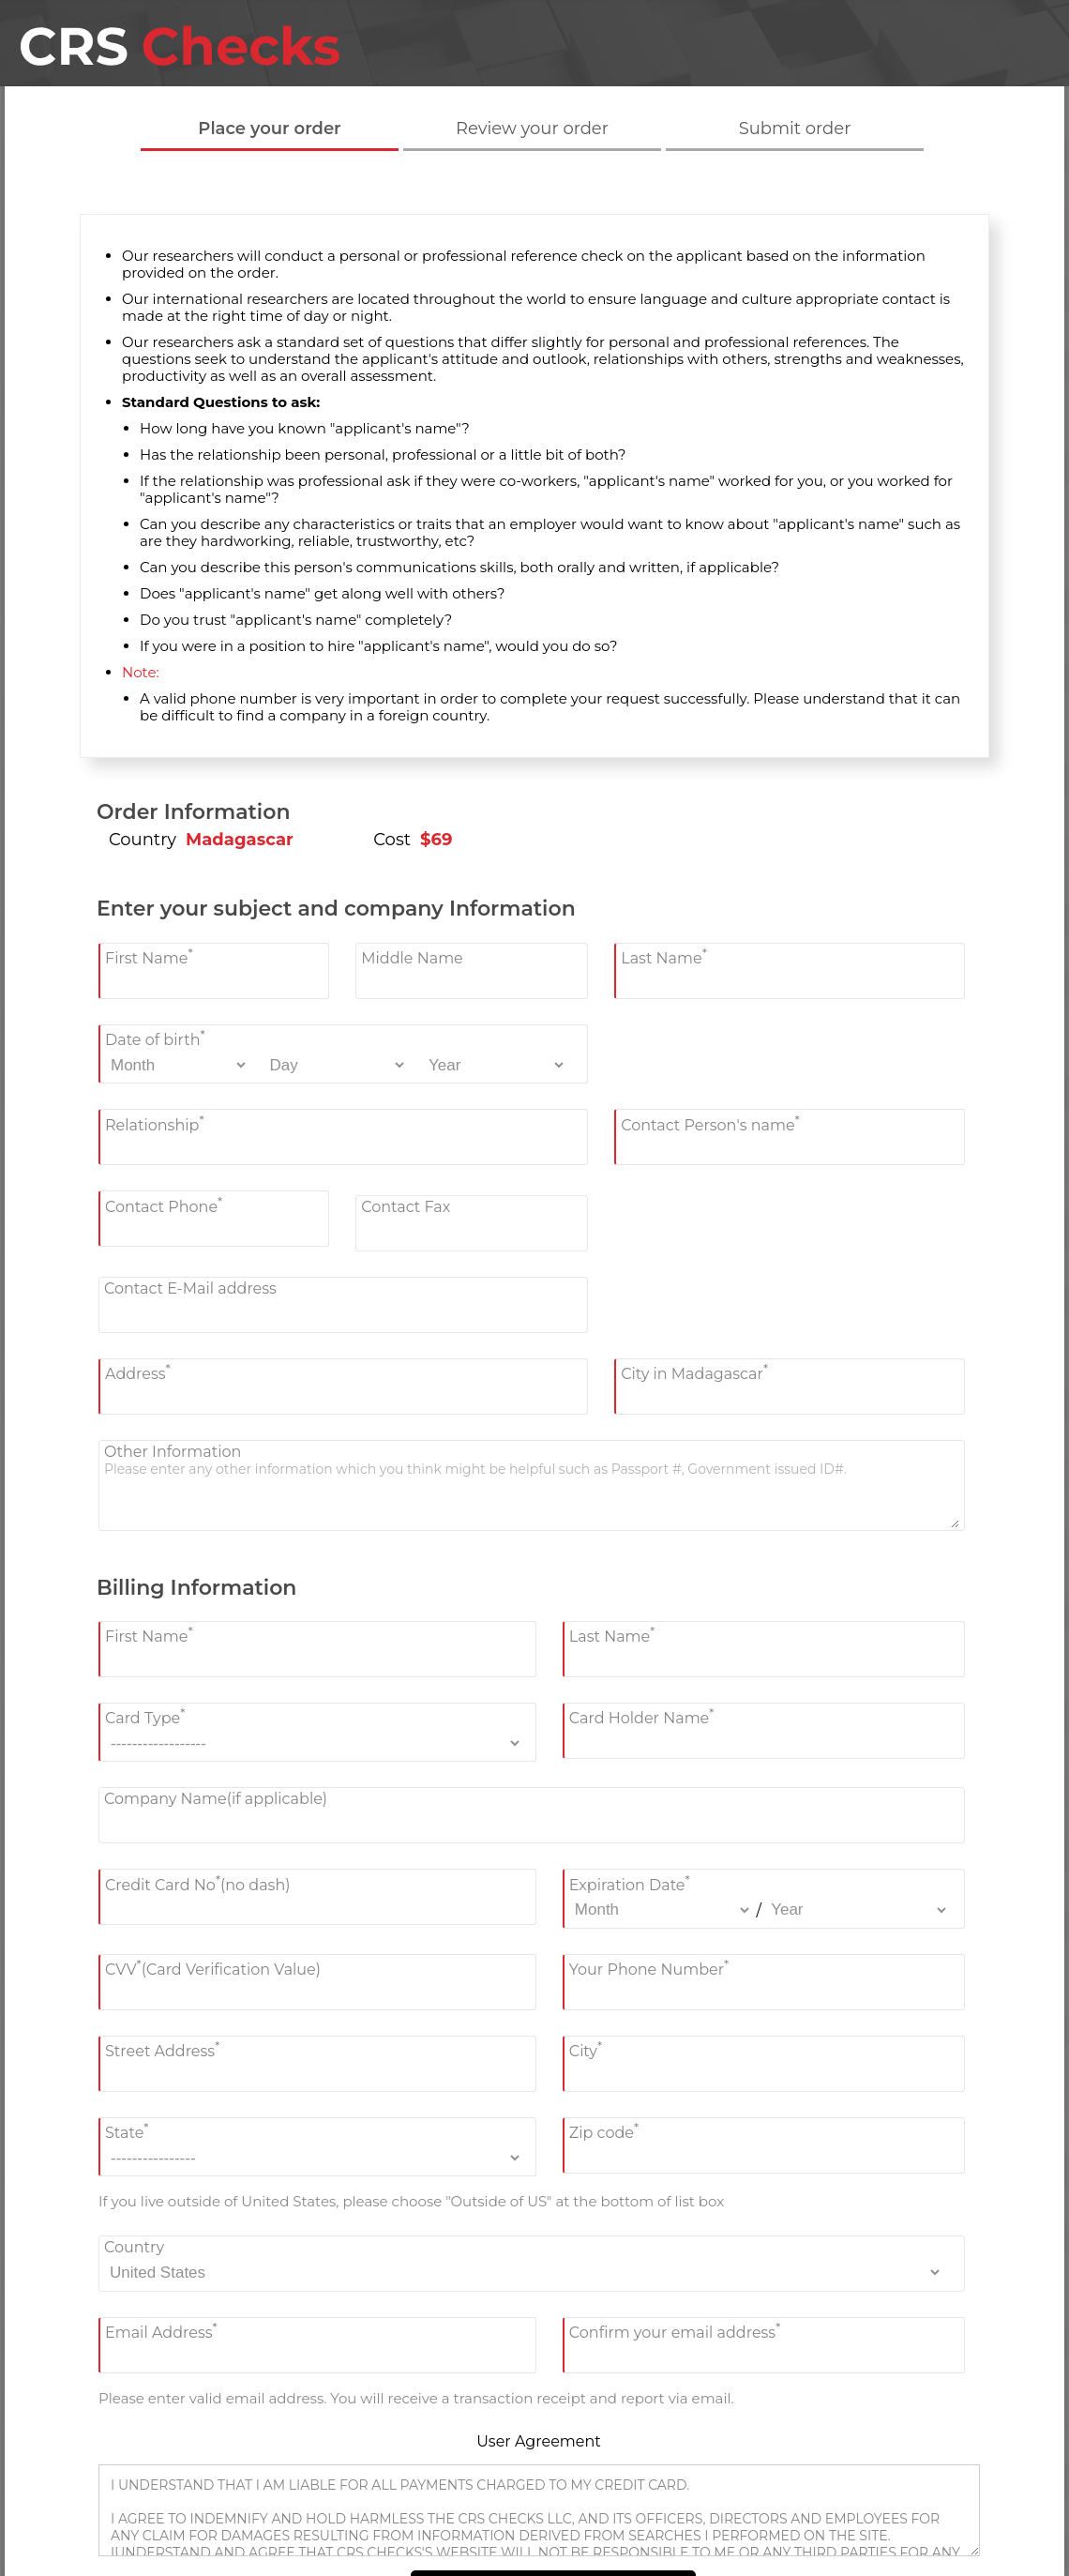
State (126, 2131)
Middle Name (412, 958)
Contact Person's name (710, 1122)
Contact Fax (405, 1207)
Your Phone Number (649, 1967)
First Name (149, 956)
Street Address (162, 2049)
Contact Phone (163, 1204)
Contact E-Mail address (190, 1288)
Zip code (604, 2131)
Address (138, 1372)
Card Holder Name (642, 1716)
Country (134, 2247)
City (585, 2049)
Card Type (145, 1716)
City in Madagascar (694, 1372)
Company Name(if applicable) (215, 1799)
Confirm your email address (675, 2330)
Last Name (664, 956)
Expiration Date (629, 1882)
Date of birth (155, 1038)
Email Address (161, 2330)
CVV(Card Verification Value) (213, 1967)
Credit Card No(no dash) (198, 1882)
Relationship (154, 1122)
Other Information (172, 1452)
